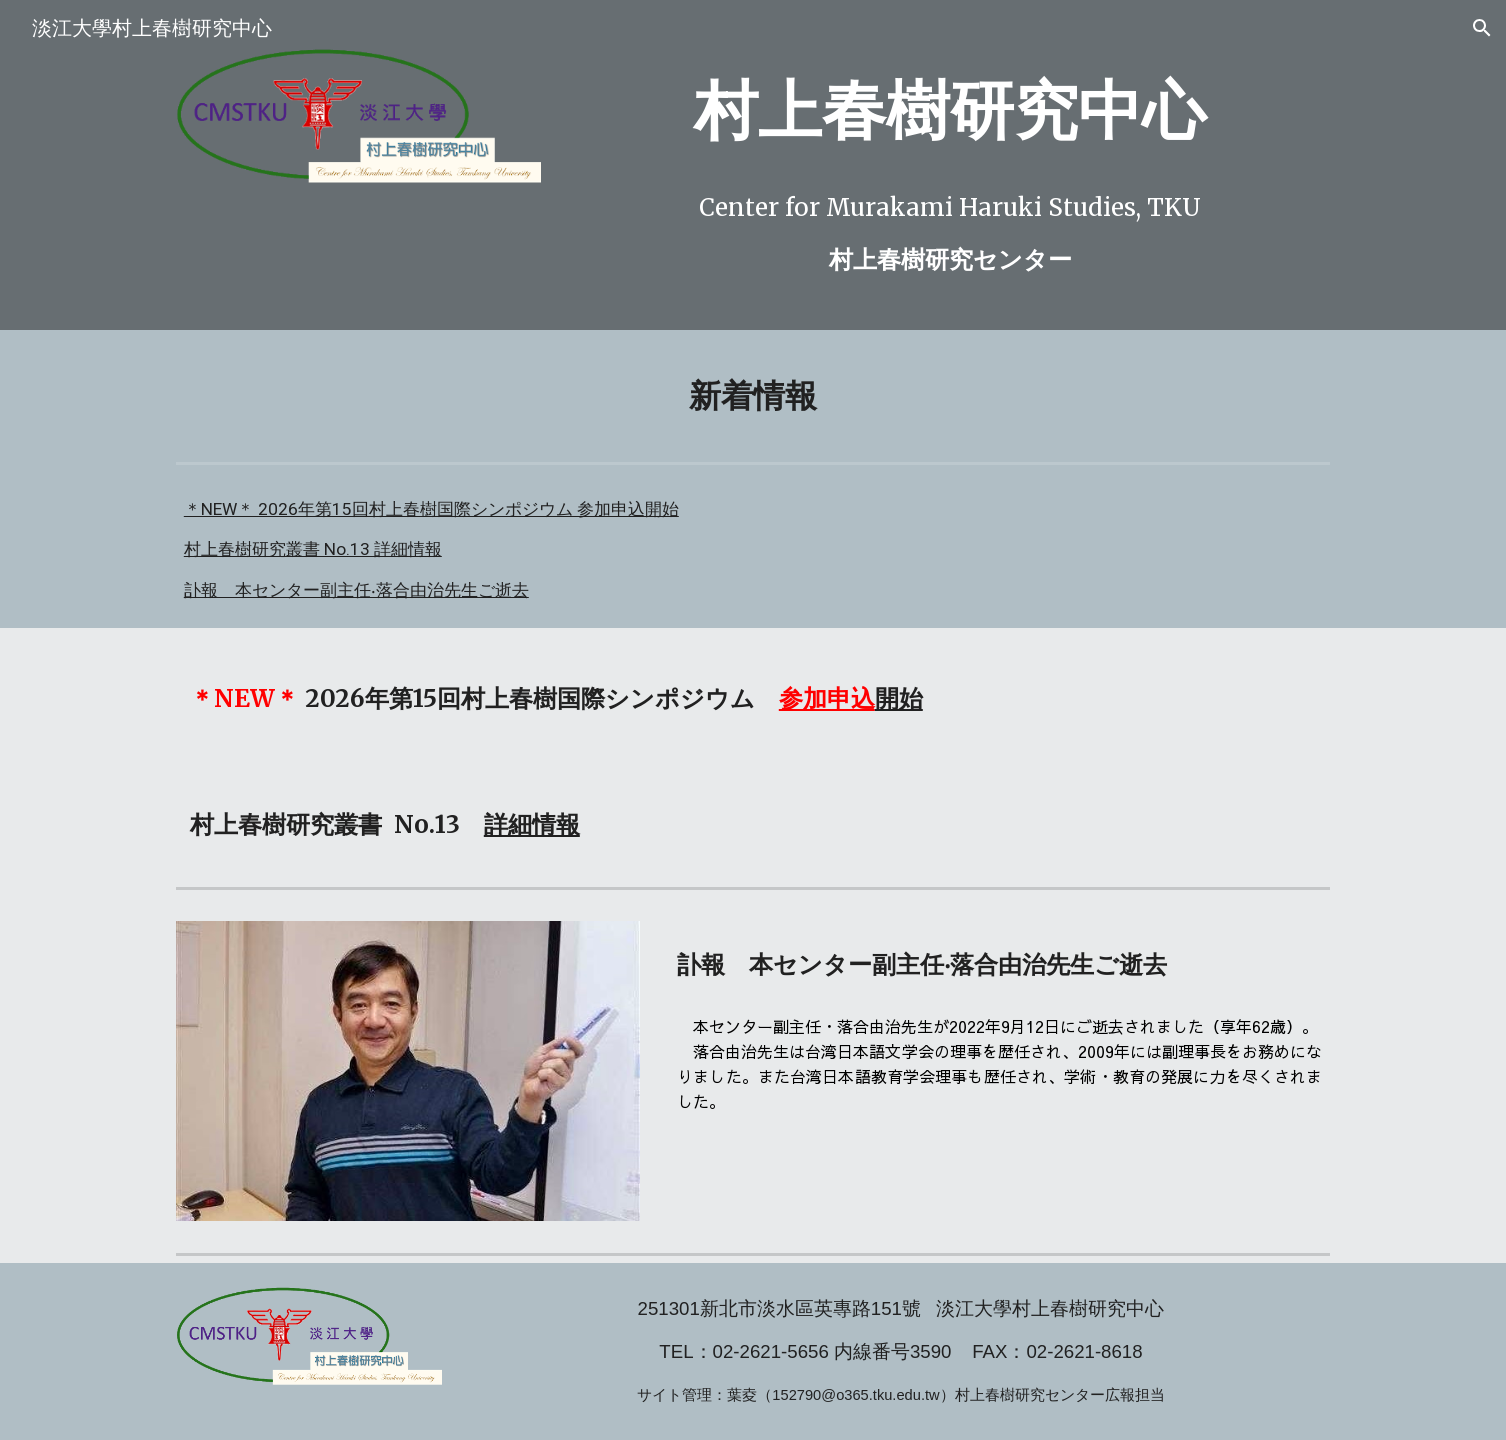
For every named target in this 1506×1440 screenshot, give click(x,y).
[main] (950, 111)
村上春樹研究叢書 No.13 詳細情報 (313, 549)
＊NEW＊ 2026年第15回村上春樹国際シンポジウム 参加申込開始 (431, 509)
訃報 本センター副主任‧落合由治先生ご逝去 (356, 590)
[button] (1482, 28)
